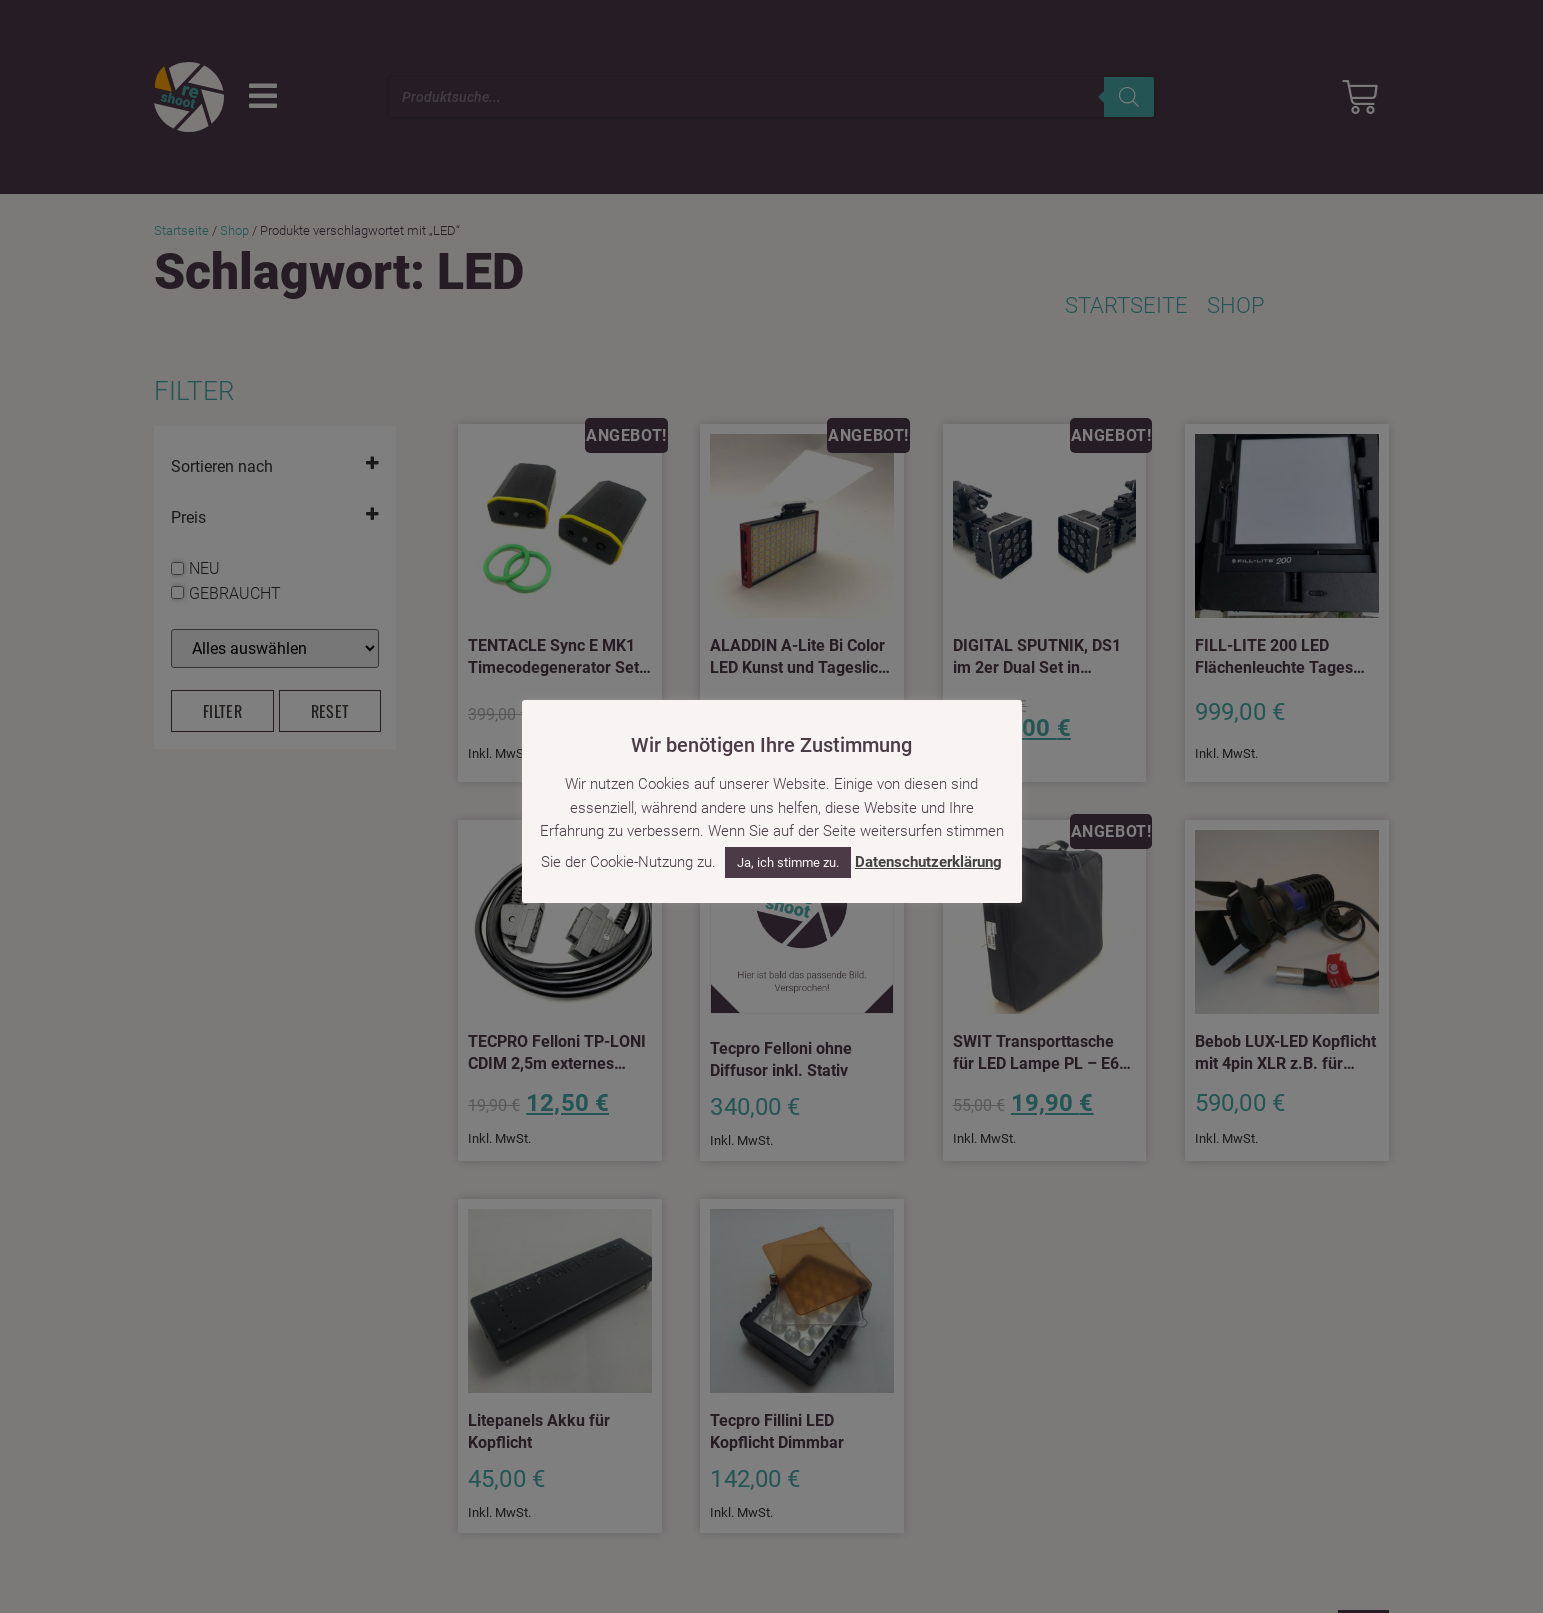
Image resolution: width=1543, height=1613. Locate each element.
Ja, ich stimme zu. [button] (788, 862)
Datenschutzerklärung (928, 862)
